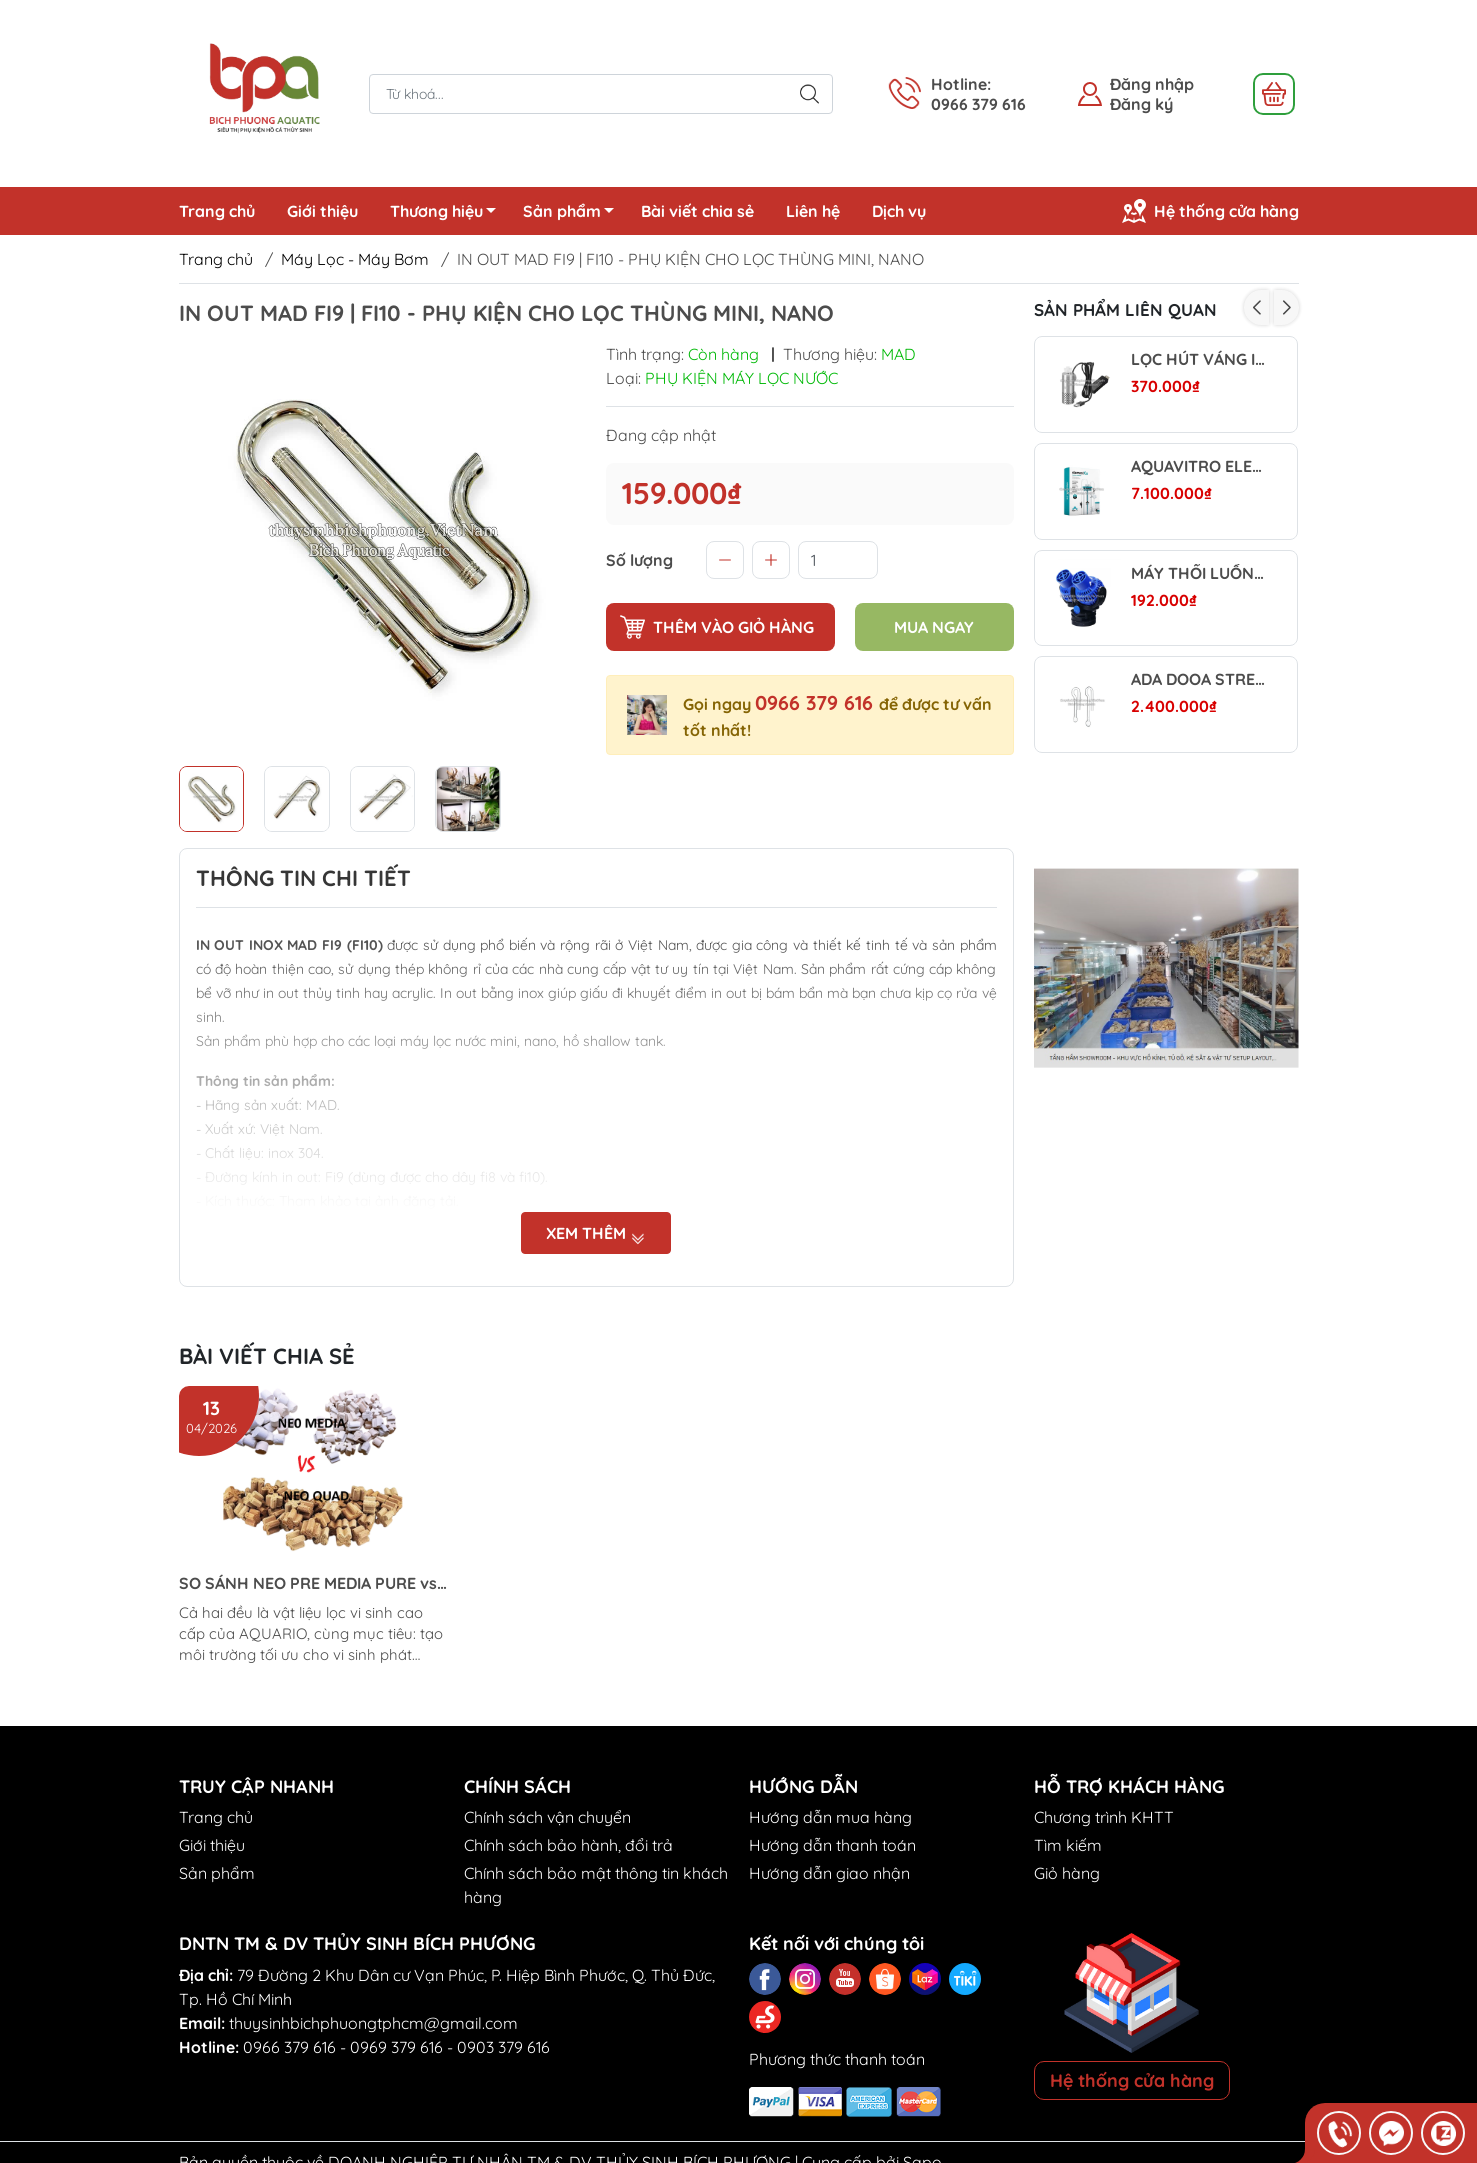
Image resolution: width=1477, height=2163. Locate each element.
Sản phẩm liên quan (1125, 309)
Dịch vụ (899, 211)
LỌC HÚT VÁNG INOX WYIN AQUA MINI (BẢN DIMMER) (1198, 359)
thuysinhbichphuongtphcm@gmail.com (373, 2023)
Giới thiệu (322, 211)
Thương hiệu (448, 214)
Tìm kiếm (1068, 1845)
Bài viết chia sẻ (697, 211)
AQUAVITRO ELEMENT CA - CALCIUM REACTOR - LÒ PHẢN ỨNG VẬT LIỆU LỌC (1198, 466)
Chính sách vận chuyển (547, 1817)
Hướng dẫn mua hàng (830, 1817)
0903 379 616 (503, 2047)
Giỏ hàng (1067, 1873)
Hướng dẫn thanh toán (832, 1845)
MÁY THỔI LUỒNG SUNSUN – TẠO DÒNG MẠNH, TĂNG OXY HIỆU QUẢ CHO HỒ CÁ (1198, 573)
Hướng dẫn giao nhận (829, 1873)
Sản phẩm (574, 214)
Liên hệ (813, 211)
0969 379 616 (396, 2047)
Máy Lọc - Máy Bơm (355, 259)
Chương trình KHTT (1104, 1817)
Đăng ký (1141, 104)
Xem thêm (596, 1233)
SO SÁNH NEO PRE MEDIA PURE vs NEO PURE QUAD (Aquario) (308, 1583)
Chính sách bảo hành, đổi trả (568, 1845)
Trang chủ (217, 211)
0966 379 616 (817, 702)
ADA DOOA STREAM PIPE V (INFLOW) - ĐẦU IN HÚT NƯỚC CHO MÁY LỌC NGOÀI (1198, 679)
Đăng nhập (1152, 84)
